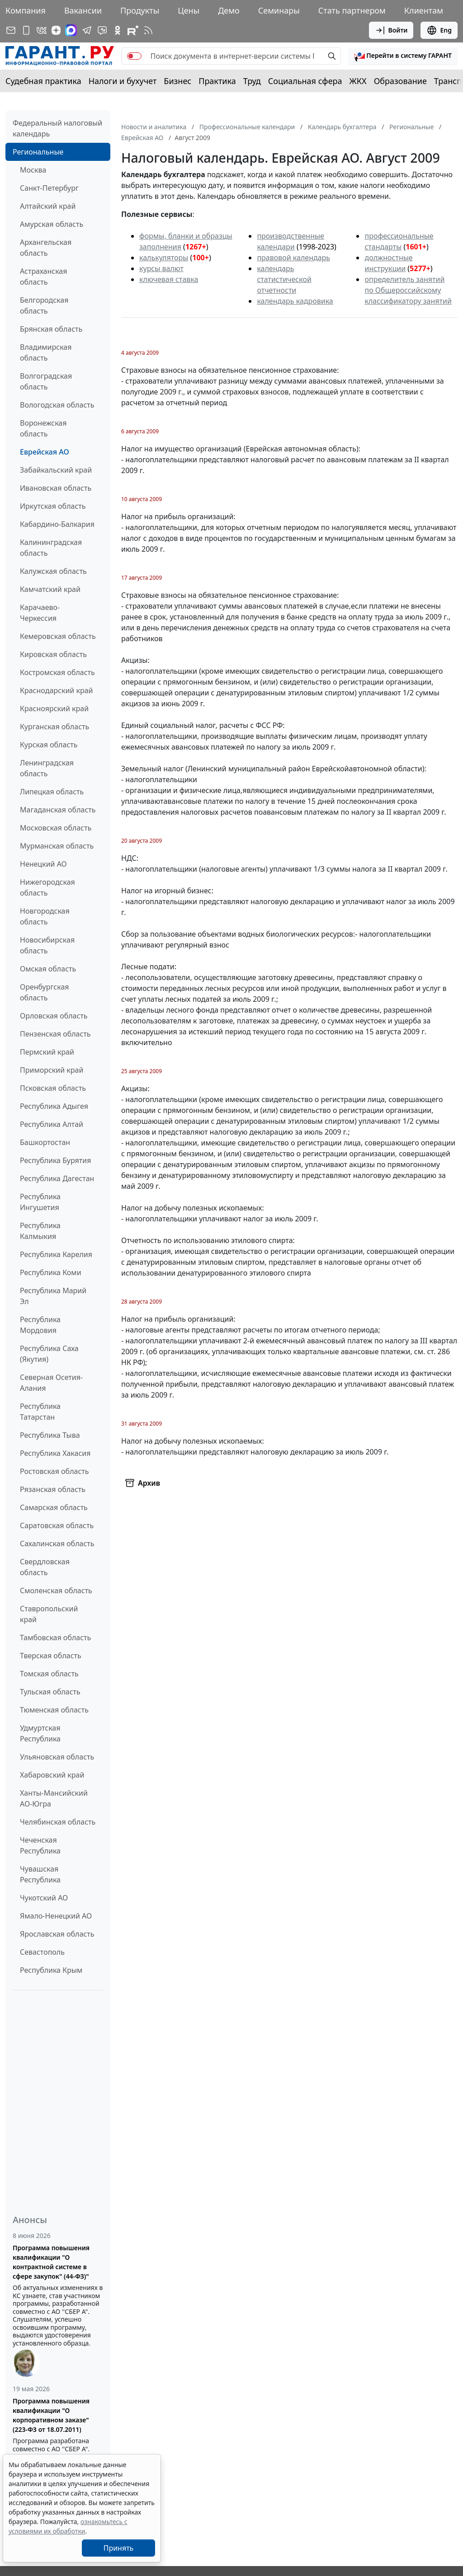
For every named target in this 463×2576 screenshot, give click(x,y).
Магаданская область (58, 810)
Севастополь (42, 1952)
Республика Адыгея (54, 1106)
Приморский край (51, 1070)
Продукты (139, 10)
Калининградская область (51, 547)
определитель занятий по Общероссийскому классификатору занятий (407, 290)
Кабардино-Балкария (57, 524)
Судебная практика (43, 80)
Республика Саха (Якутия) (49, 1353)
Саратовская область (57, 1525)
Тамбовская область (55, 1637)
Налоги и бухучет (123, 80)
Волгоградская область (46, 381)
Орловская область (54, 1016)
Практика (217, 80)
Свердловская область (45, 1567)
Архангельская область (45, 247)
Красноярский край (54, 708)
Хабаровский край (52, 1775)
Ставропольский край (49, 1614)
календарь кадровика (295, 301)
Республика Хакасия (55, 1453)
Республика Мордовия (40, 1324)
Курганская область (54, 727)
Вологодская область (57, 405)
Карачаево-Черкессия (40, 612)
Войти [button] (391, 30)
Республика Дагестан (57, 1178)
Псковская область (53, 1088)
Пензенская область (55, 1034)
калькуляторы (163, 258)
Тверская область (50, 1656)
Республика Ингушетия (40, 1202)
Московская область (55, 828)
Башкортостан (45, 1142)
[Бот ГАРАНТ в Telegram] (102, 30)
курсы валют (161, 268)
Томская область (49, 1674)
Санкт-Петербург (49, 188)
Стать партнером (352, 10)
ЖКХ (358, 80)
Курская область (48, 745)
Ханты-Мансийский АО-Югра (54, 1798)
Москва (33, 170)
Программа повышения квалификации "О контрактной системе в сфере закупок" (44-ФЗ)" (51, 2261)
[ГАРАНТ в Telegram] (86, 30)
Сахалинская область (57, 1543)
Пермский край (47, 1052)
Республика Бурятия (55, 1160)
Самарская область (54, 1507)
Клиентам (423, 10)
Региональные (38, 152)
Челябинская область (57, 1822)
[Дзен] (56, 30)
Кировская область (53, 654)
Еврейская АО (44, 452)
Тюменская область (54, 1710)
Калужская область (53, 571)
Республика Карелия (56, 1254)
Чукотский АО (44, 1898)
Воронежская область (43, 428)
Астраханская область (43, 276)
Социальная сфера (305, 80)
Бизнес (177, 80)
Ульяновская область (57, 1757)
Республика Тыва (50, 1435)
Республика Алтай (51, 1124)
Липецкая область (52, 792)
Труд (252, 80)
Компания (25, 10)
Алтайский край (48, 206)
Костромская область (57, 672)
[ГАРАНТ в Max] (71, 30)
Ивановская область (55, 488)
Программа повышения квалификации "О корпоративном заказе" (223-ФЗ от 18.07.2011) (51, 2415)
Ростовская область (54, 1471)
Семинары (279, 10)
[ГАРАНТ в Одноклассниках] (117, 30)
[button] (403, 56)
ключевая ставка (168, 279)
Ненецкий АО (43, 864)
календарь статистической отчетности (284, 279)
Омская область (48, 969)
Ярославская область (57, 1934)
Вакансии (83, 10)
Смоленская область (56, 1590)
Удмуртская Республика (40, 1733)
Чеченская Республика (40, 1845)
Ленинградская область (47, 768)
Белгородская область (44, 305)
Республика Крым (51, 1970)
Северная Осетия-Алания (51, 1382)
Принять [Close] (119, 2548)
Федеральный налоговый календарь (57, 128)
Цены (188, 10)
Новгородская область (45, 916)
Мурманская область (57, 846)
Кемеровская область (58, 636)
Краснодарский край (56, 690)
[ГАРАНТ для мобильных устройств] (26, 30)
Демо (229, 10)
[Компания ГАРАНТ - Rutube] (133, 30)
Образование (400, 80)
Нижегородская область (47, 887)
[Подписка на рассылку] (10, 30)
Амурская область (51, 224)
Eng (439, 30)
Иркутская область (53, 506)
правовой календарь (293, 258)
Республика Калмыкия (40, 1230)
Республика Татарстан (40, 1411)
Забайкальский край (56, 470)
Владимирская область (45, 352)
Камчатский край (50, 589)
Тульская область (50, 1692)
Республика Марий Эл (53, 1296)
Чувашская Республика (40, 1874)
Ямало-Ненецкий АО (56, 1916)
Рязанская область (52, 1489)
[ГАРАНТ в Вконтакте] (41, 30)
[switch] (134, 56)
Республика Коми (50, 1272)
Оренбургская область (44, 992)
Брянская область (51, 329)
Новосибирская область (47, 945)
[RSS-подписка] (148, 30)
